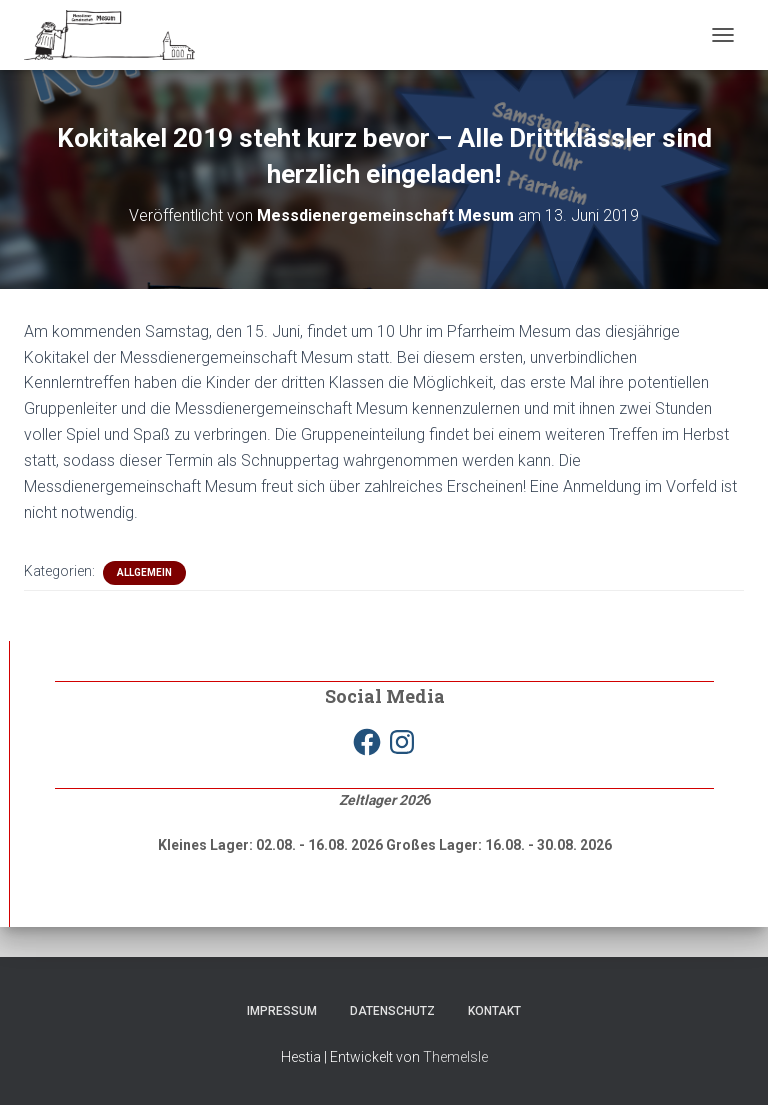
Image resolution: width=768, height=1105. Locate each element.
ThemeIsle (455, 1057)
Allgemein (144, 572)
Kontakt (494, 1011)
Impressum (282, 1011)
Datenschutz (392, 1011)
